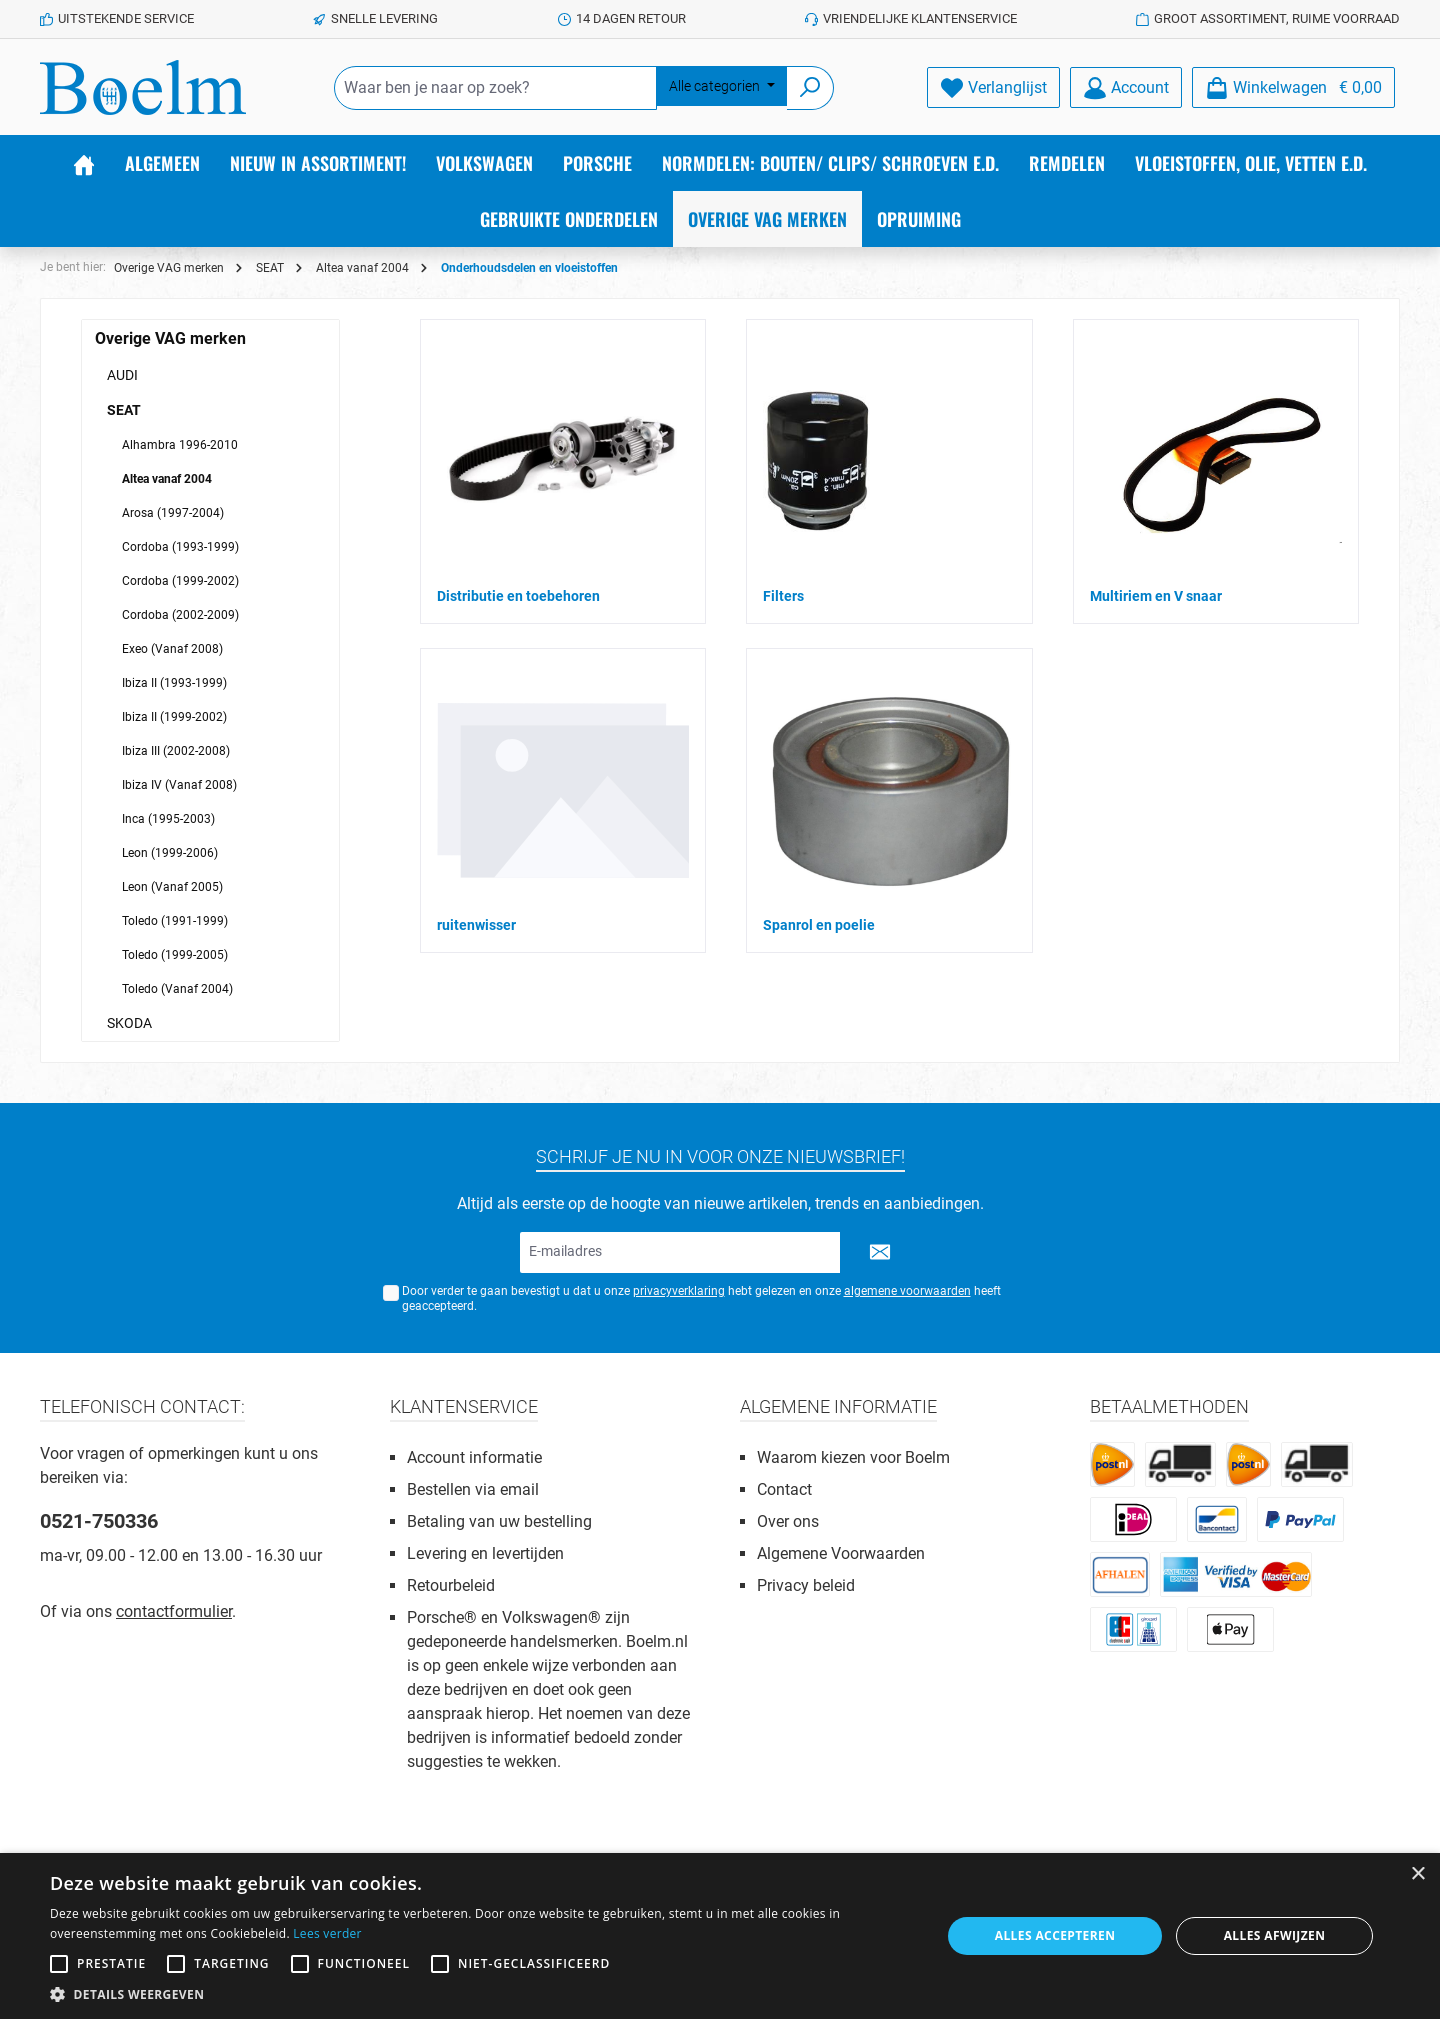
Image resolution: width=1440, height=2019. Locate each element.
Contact (784, 1489)
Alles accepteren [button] (1055, 1935)
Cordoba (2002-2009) (180, 615)
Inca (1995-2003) (168, 819)
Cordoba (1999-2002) (180, 581)
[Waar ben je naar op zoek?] (495, 88)
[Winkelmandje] (1293, 87)
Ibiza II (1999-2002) (174, 717)
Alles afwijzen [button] (1275, 1935)
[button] (482, 1994)
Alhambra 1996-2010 (180, 445)
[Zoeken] (810, 88)
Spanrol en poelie (819, 925)
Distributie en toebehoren (518, 596)
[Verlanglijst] (993, 87)
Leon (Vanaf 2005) (172, 887)
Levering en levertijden (485, 1553)
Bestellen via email (473, 1489)
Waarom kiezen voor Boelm (853, 1457)
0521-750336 (99, 1521)
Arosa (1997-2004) (173, 513)
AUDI (122, 375)
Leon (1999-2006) (170, 853)
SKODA (129, 1023)
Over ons (788, 1521)
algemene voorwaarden (907, 1291)
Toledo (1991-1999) (175, 921)
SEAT (124, 410)
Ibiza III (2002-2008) (176, 751)
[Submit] (880, 1252)
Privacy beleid (806, 1585)
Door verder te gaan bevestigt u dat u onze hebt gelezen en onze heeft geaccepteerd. (701, 1298)
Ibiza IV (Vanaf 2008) (179, 785)
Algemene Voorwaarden (841, 1553)
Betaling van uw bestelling (499, 1521)
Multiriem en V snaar (1156, 596)
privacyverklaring (679, 1291)
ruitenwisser (476, 925)
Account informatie (474, 1457)
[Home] (84, 163)
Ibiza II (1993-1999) (174, 683)
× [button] (1417, 1874)
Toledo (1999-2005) (175, 955)
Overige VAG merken (170, 338)
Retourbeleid (451, 1585)
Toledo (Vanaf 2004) (177, 989)
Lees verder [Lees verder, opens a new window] (327, 1933)
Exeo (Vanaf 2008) (172, 649)
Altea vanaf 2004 (167, 479)
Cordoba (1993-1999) (180, 547)
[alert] (720, 1936)
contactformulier (174, 1611)
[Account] (1126, 87)
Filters (783, 596)
